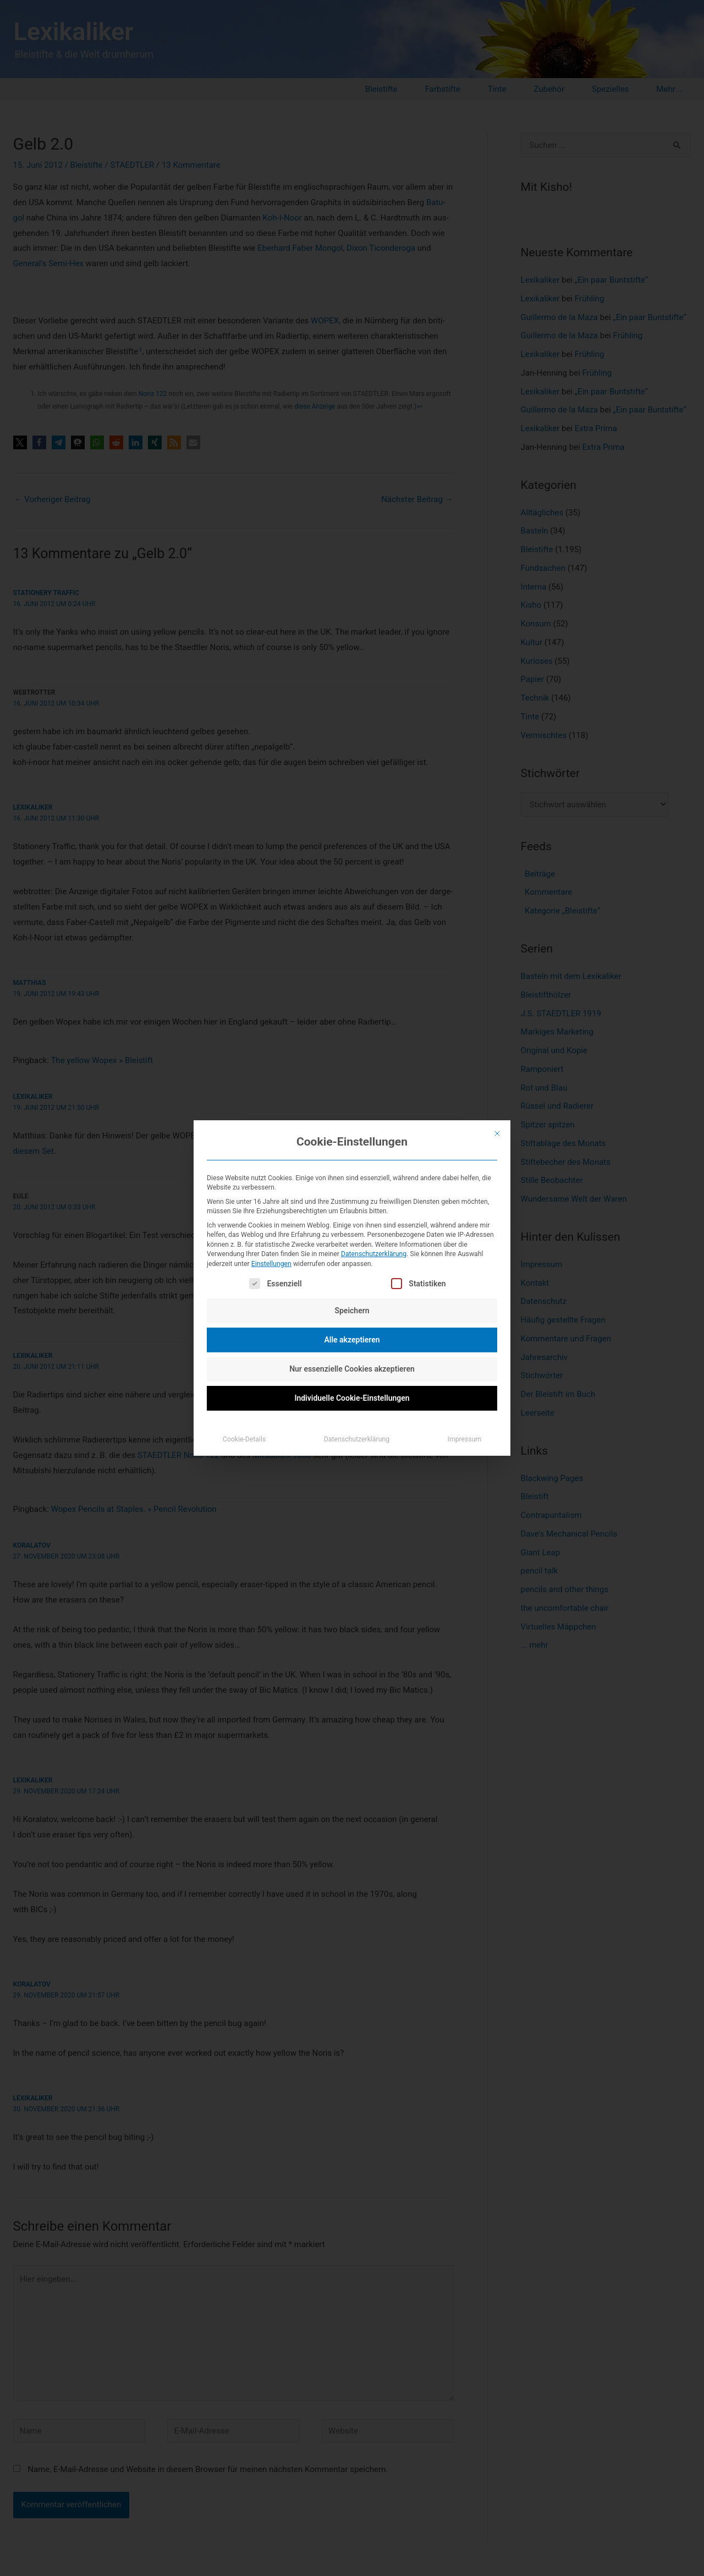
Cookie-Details (244, 1439)
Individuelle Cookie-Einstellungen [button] (351, 1398)
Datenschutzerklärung (373, 1254)
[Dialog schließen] (497, 1133)
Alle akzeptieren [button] (352, 1339)
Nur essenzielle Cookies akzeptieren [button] (352, 1368)
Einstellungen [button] (271, 1264)
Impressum (465, 1439)
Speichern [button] (351, 1310)
